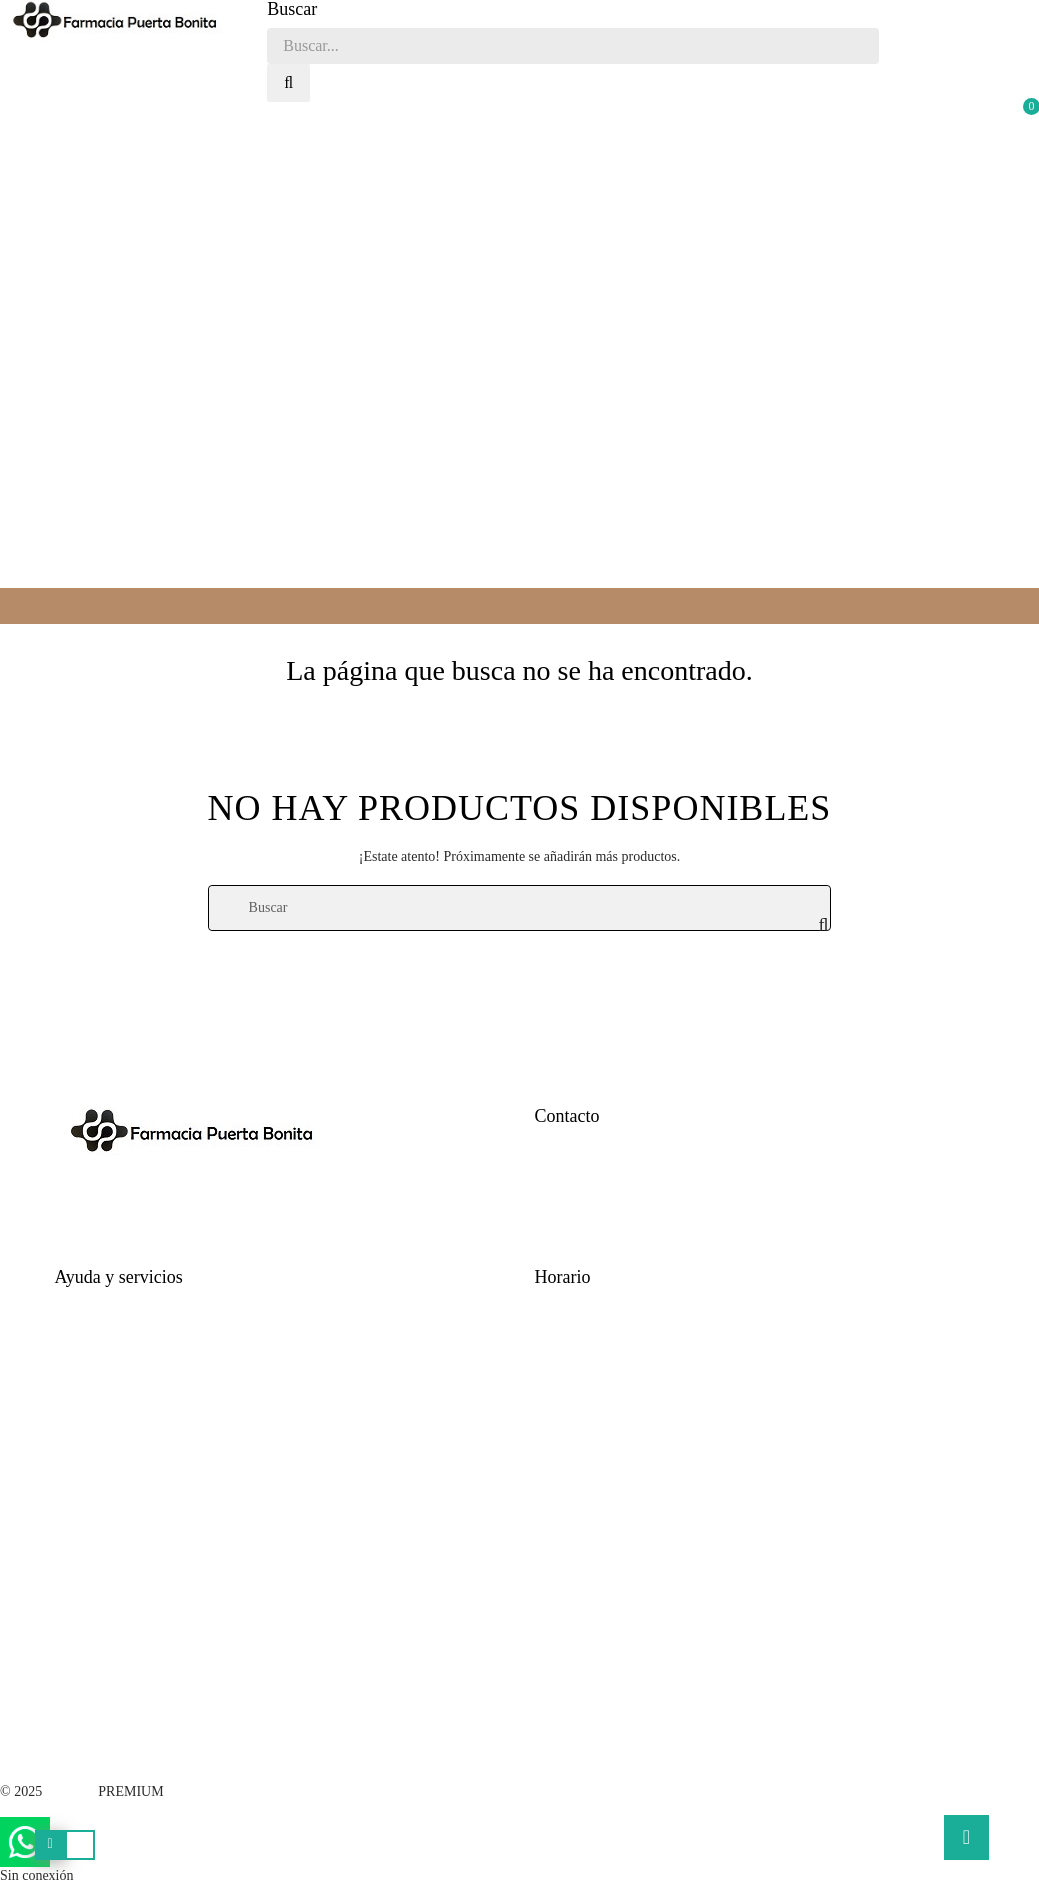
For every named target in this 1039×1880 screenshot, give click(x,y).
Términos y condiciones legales (143, 1505)
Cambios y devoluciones (124, 1405)
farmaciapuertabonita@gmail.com (630, 1209)
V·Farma (69, 1791)
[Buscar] (520, 908)
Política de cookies (108, 1472)
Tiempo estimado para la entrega (146, 1338)
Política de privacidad (116, 1438)
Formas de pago (99, 1371)
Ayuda (73, 1304)
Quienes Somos (579, 1243)
